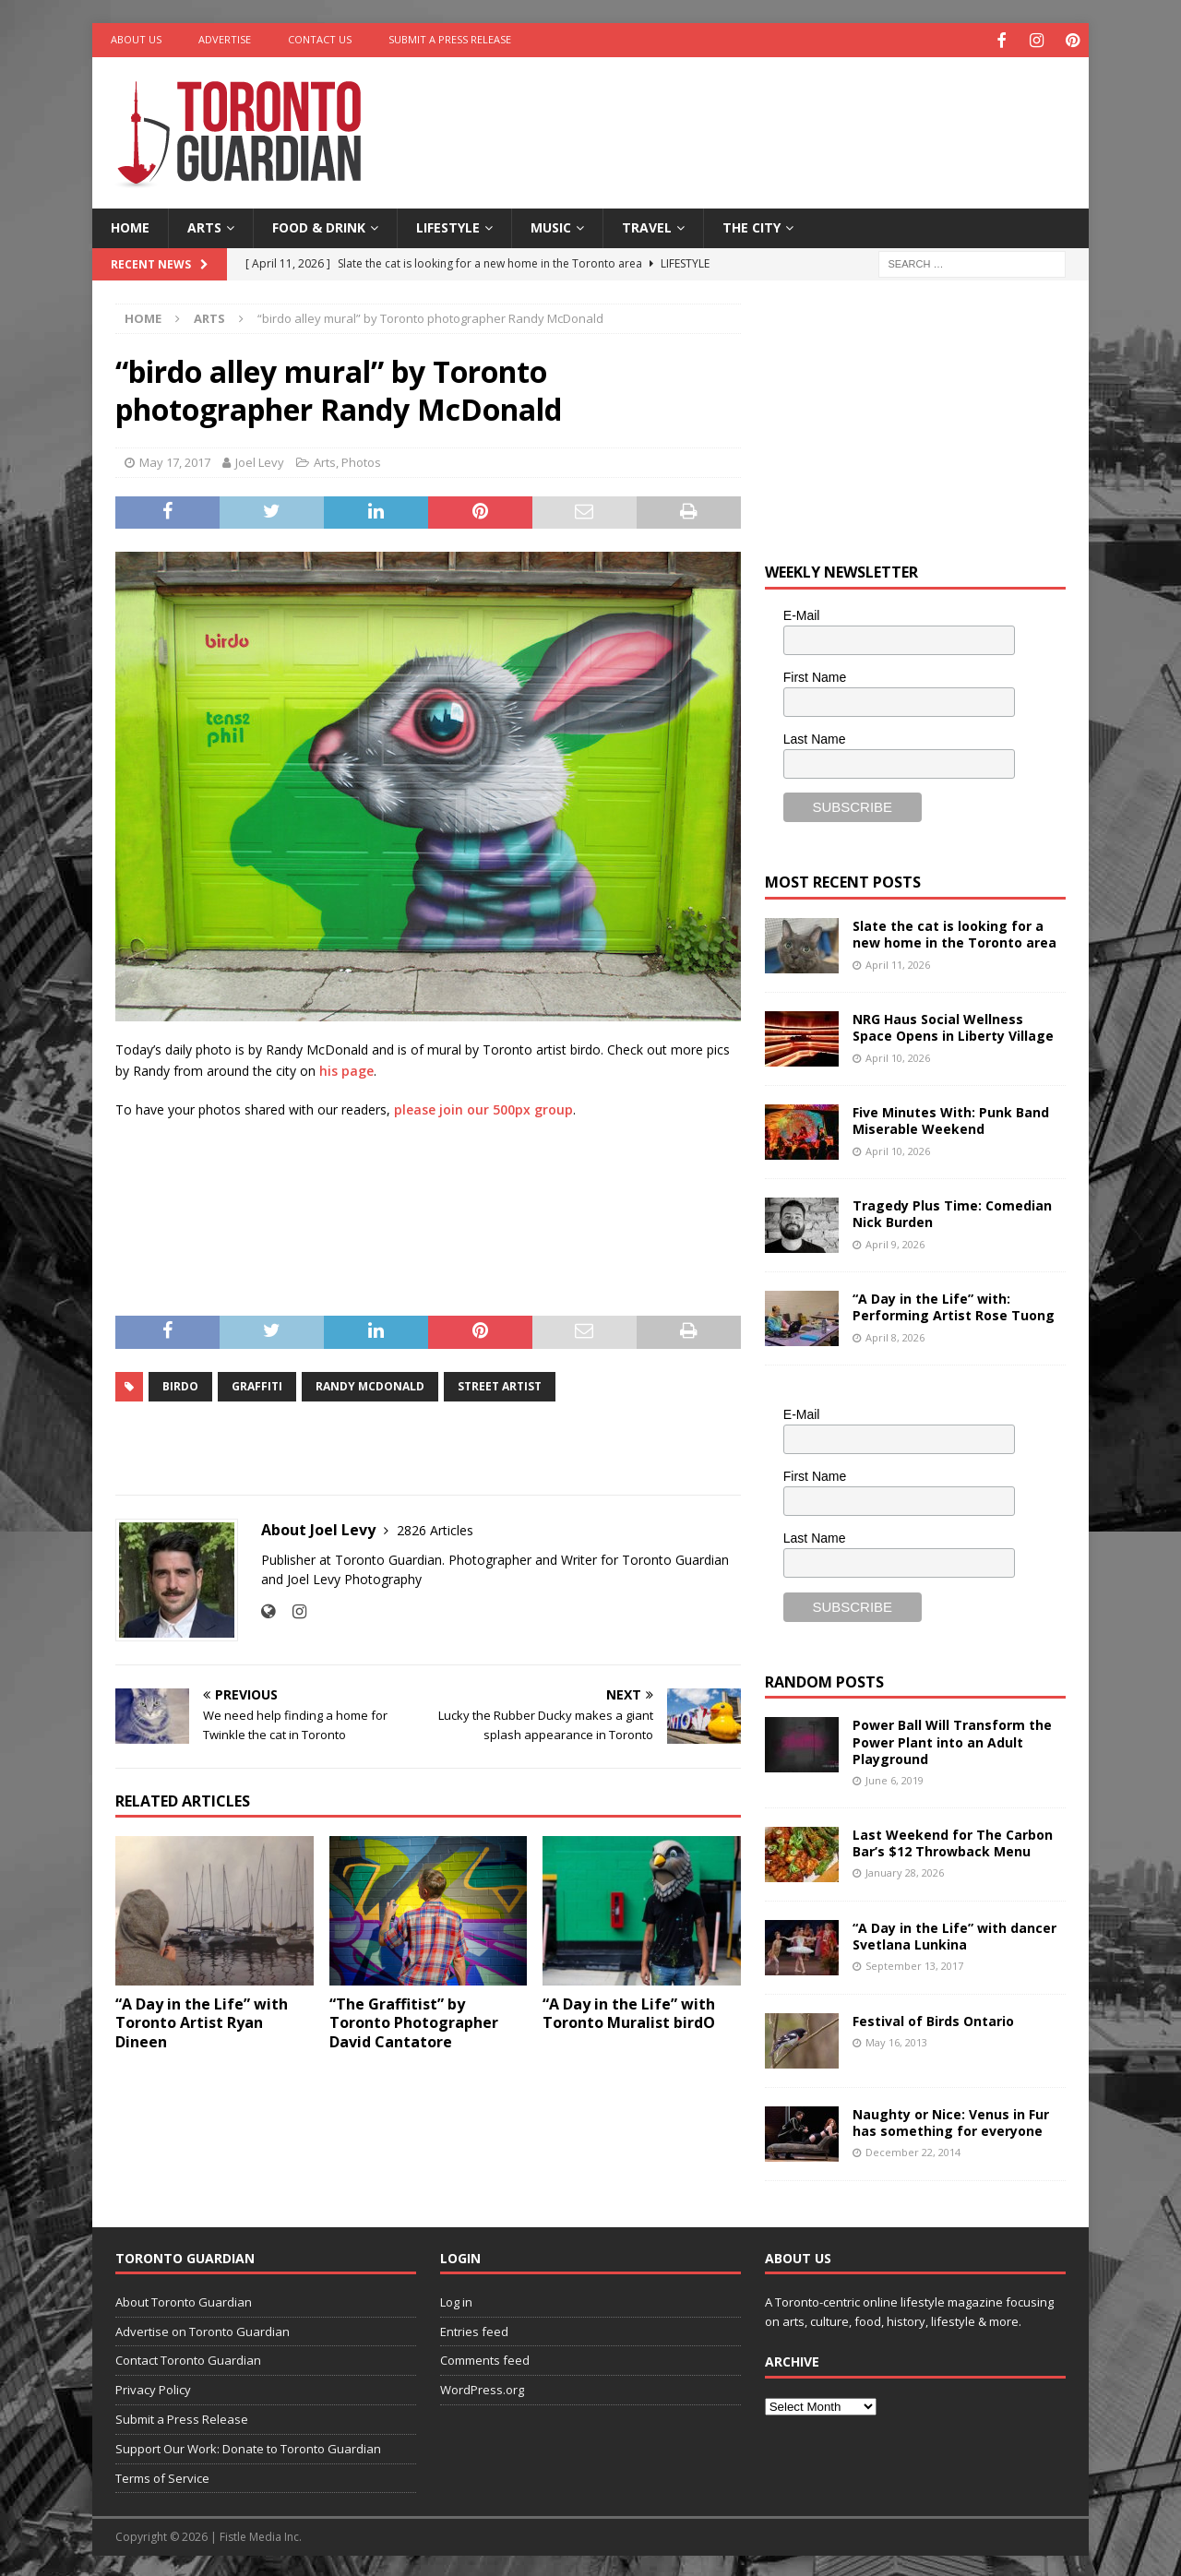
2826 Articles (435, 1527)
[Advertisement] (768, 115)
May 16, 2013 (896, 2039)
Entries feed (474, 2328)
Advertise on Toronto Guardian (202, 2328)
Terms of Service (162, 2475)
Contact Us (320, 39)
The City (751, 225)
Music (551, 225)
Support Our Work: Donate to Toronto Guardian (248, 2446)
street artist (500, 1383)
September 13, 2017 (914, 1963)
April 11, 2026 (897, 962)
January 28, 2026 (904, 1870)
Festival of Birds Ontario (933, 2018)
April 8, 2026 (895, 1335)
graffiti (257, 1383)
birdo (180, 1383)
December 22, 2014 (912, 2149)
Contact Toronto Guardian (188, 2358)
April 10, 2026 (897, 1055)
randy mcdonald (370, 1383)
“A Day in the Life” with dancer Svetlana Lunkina (954, 1933)
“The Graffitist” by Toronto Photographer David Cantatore (413, 2020)
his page (346, 1068)
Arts (204, 225)
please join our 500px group (483, 1107)
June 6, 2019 (894, 1778)
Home (130, 225)
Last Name (814, 736)
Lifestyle (448, 225)
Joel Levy (259, 459)
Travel (647, 225)
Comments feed (485, 2358)
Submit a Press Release (449, 39)
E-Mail (801, 613)
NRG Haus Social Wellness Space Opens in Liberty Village (953, 1025)
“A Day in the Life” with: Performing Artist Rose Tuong (954, 1305)
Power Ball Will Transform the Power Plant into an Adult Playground (952, 1739)
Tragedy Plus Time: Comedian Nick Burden (952, 1212)
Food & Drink (318, 225)
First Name (814, 674)
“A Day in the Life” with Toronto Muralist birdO (629, 2011)
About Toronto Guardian (183, 2299)
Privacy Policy (153, 2387)
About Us (136, 39)
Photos (361, 459)
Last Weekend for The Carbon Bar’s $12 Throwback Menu (953, 1840)
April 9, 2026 (895, 1241)
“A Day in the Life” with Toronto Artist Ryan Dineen (201, 2020)
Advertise (224, 39)
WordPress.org (482, 2387)
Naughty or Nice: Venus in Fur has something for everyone (951, 2120)
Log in (456, 2299)
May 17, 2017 (174, 459)
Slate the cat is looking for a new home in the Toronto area (954, 932)
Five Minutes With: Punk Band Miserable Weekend (951, 1119)
